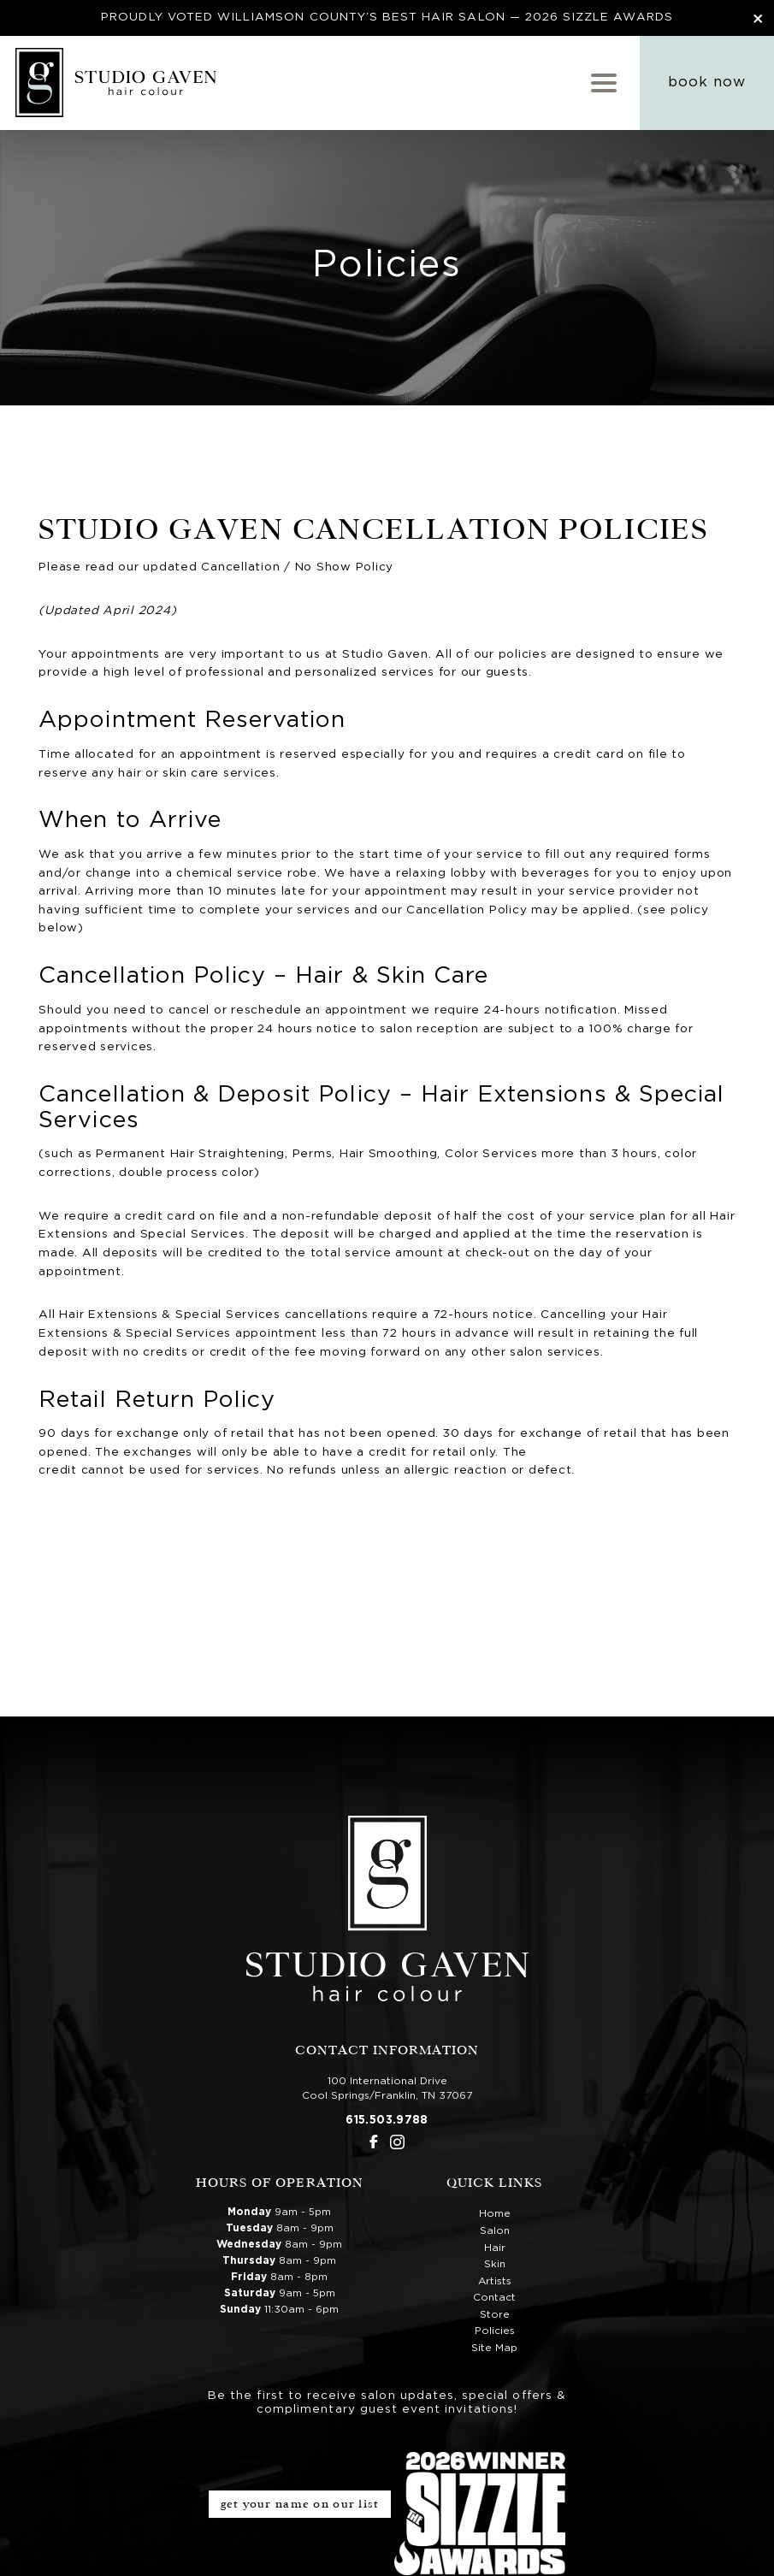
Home (495, 2213)
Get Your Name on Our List (300, 2502)
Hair (494, 2247)
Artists (494, 2280)
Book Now (707, 82)
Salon (495, 2229)
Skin (494, 2263)
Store (495, 2313)
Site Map (494, 2347)
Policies (495, 2330)
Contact (494, 2296)
